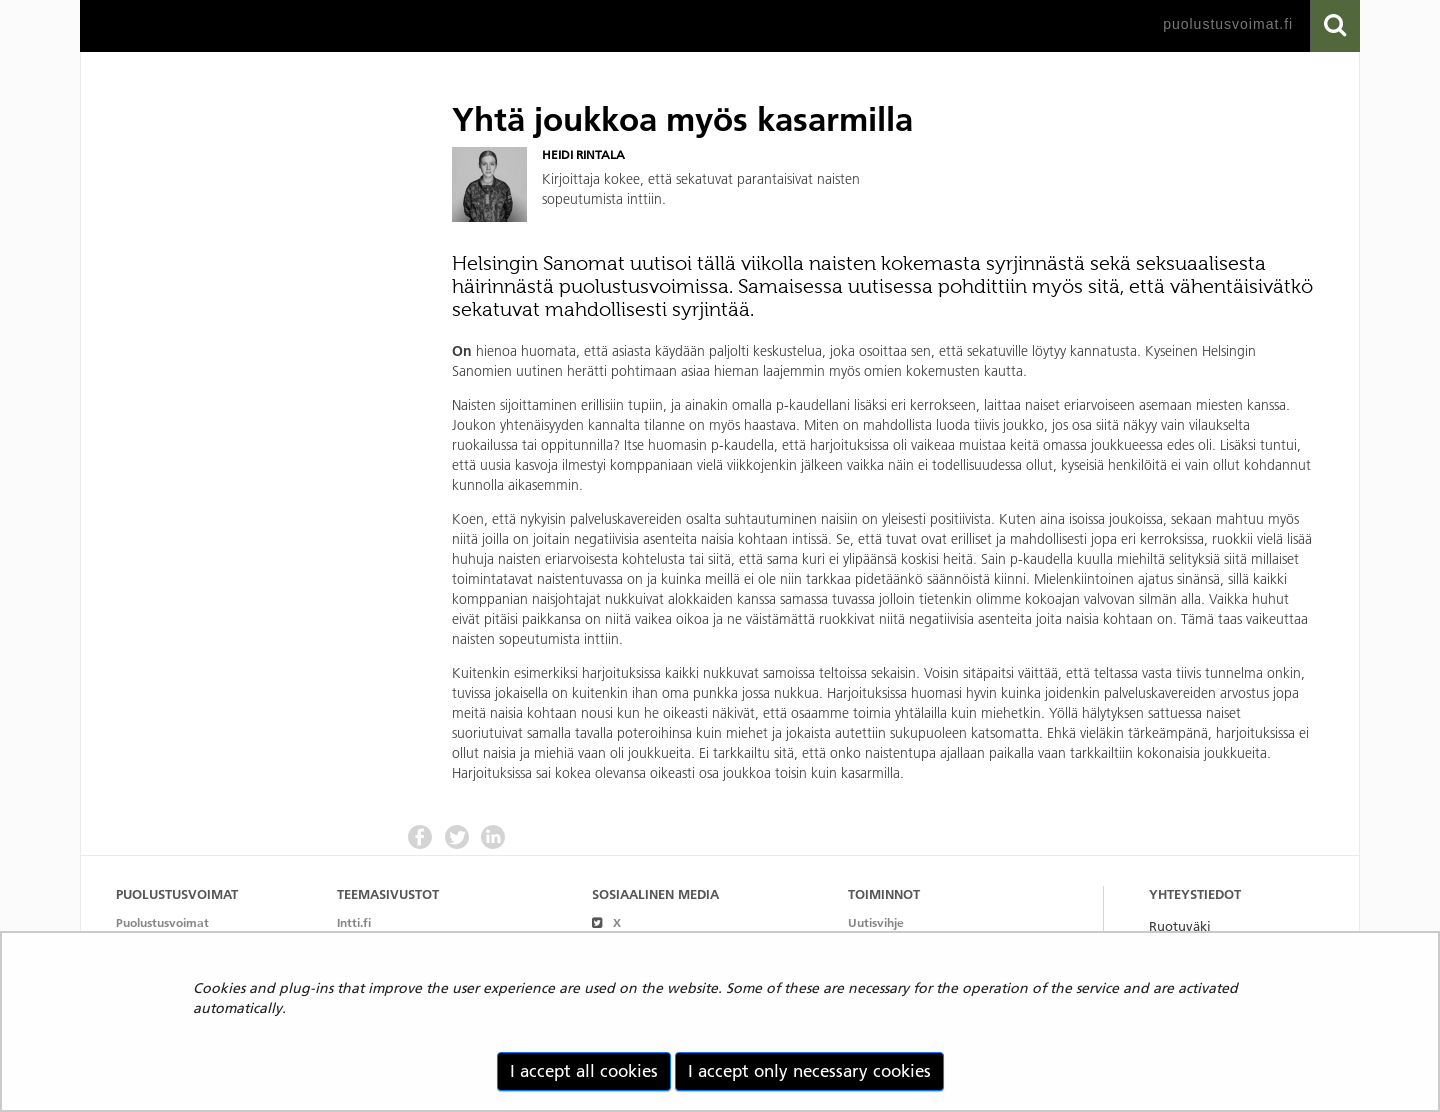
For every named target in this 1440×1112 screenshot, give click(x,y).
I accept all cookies (584, 1071)
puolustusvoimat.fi (1228, 24)
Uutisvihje (876, 922)
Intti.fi (354, 922)
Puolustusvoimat (162, 922)
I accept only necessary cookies (809, 1071)
